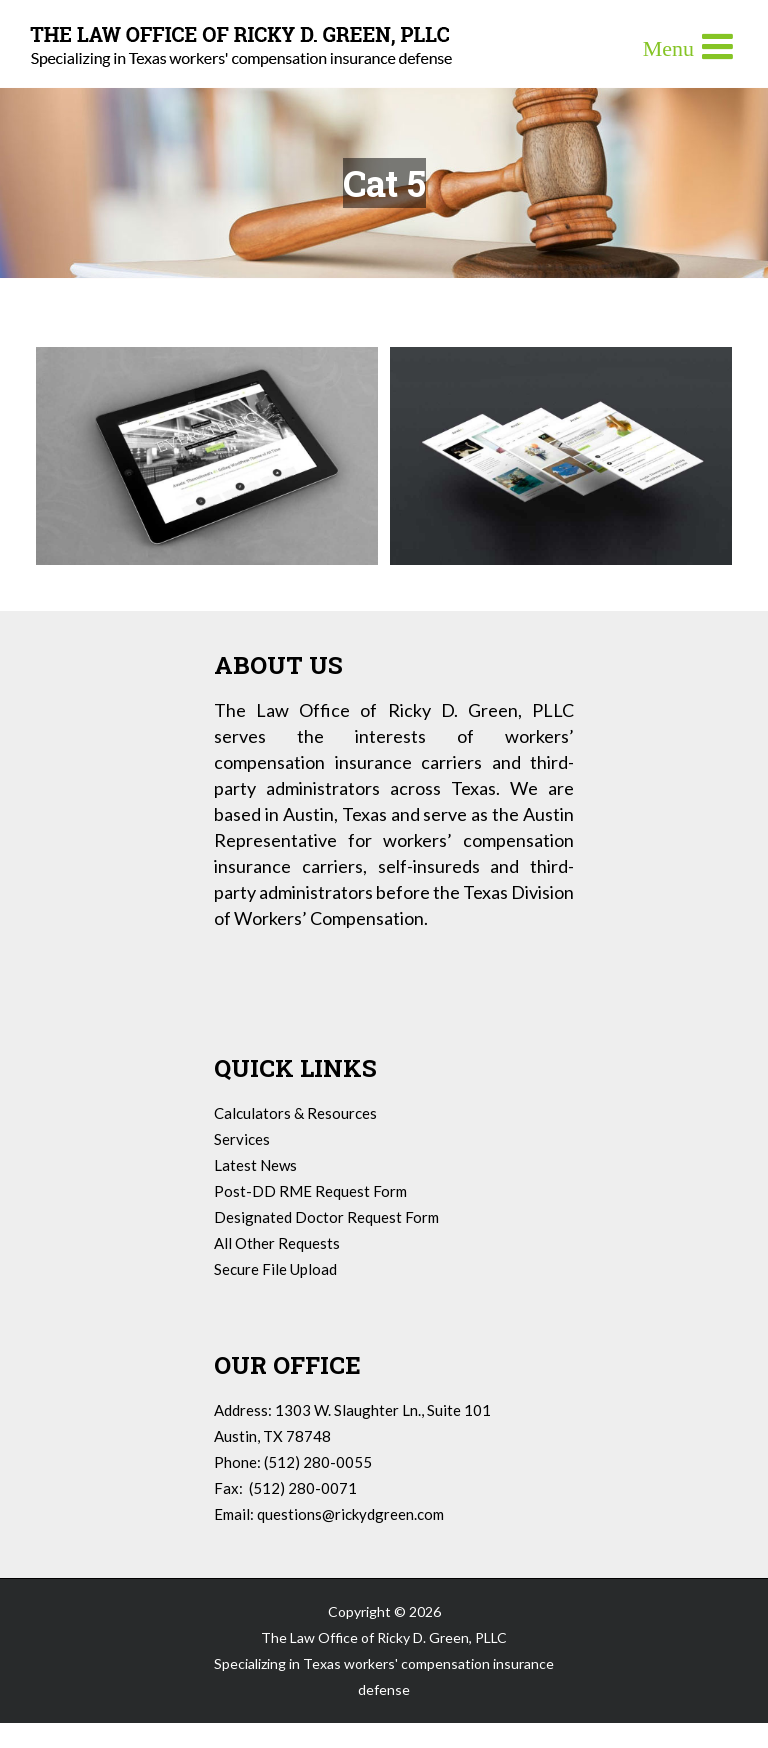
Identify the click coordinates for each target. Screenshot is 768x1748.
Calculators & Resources (295, 1113)
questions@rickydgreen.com (350, 1514)
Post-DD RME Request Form (310, 1191)
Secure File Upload (275, 1269)
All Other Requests (277, 1243)
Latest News (255, 1165)
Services (242, 1139)
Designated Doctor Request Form (326, 1217)
